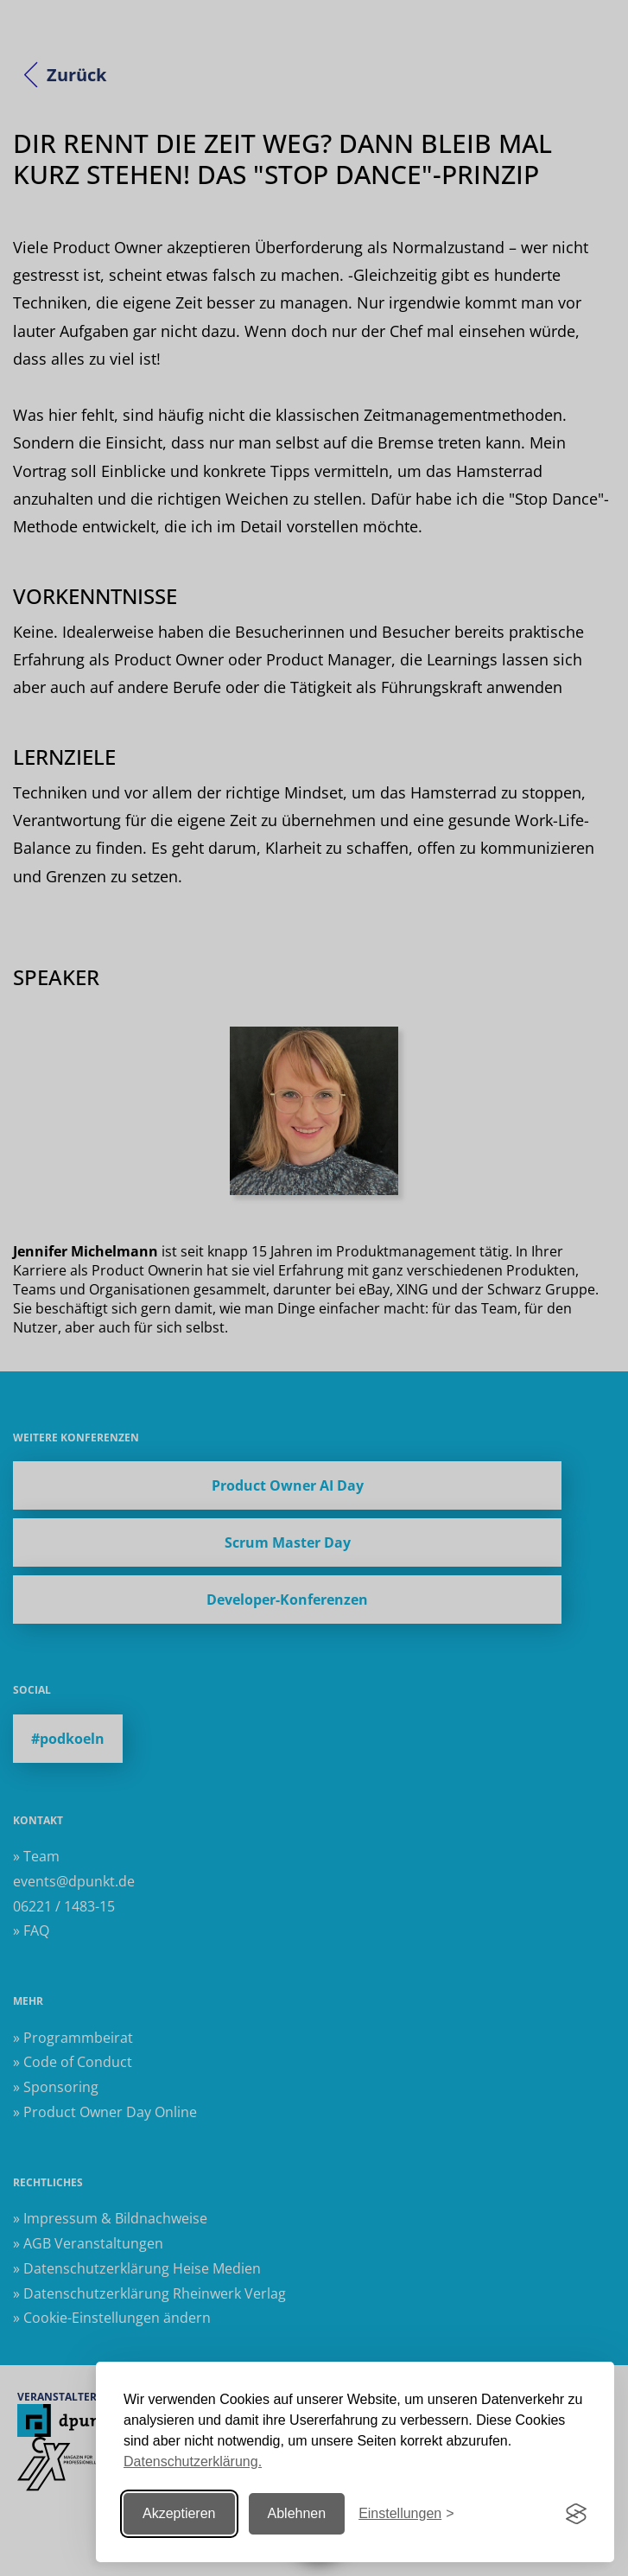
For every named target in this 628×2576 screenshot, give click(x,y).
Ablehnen (297, 2513)
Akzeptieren (179, 2513)
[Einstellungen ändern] (406, 2514)
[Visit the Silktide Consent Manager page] (576, 2513)
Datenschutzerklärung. (193, 2461)
